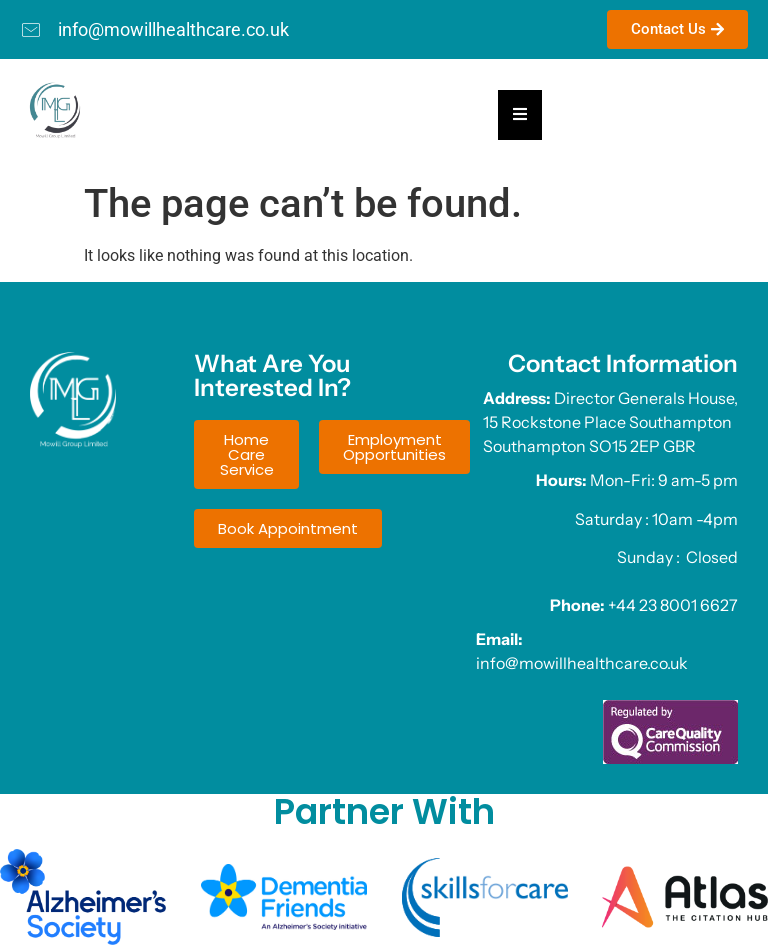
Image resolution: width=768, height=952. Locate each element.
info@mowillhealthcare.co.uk (582, 663)
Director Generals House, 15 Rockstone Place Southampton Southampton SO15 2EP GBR (610, 422)
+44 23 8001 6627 (673, 605)
